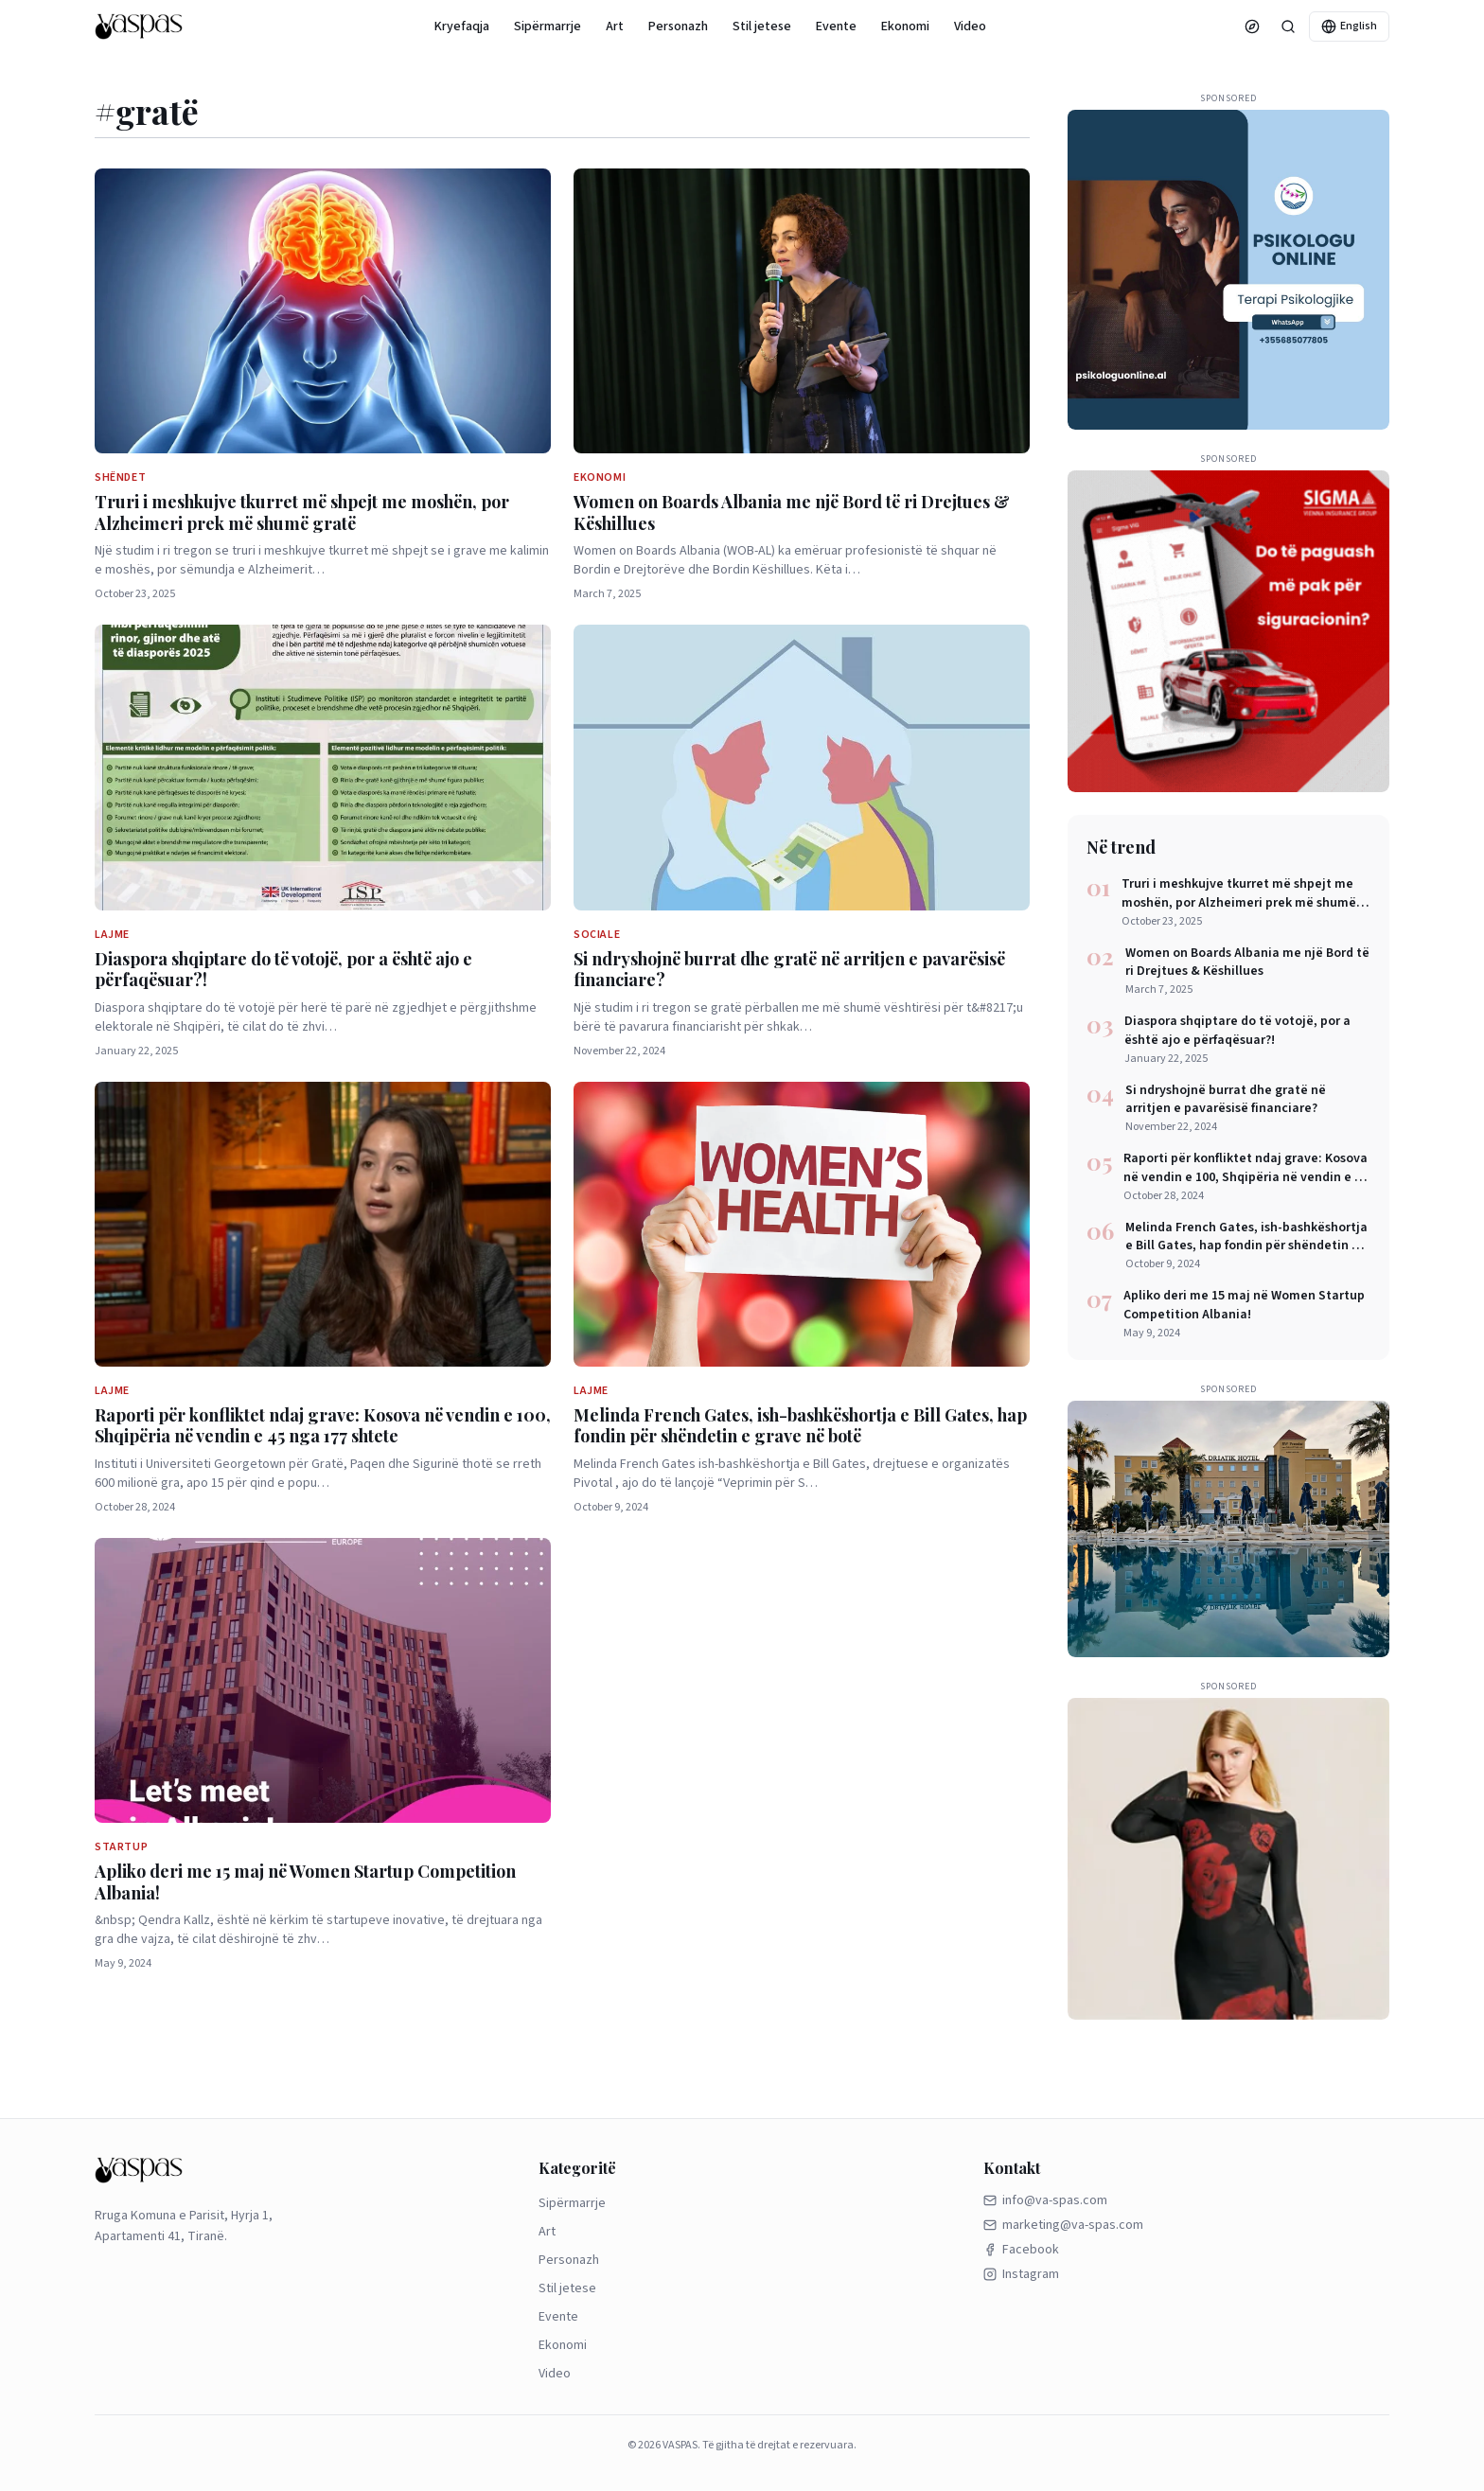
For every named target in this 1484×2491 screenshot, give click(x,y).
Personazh (678, 26)
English (1349, 26)
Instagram (1021, 2274)
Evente (836, 26)
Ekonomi (905, 26)
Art (615, 26)
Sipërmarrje (547, 26)
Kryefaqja (461, 26)
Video (970, 26)
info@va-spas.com (1045, 2200)
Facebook (1021, 2249)
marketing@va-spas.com (1063, 2225)
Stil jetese (762, 26)
